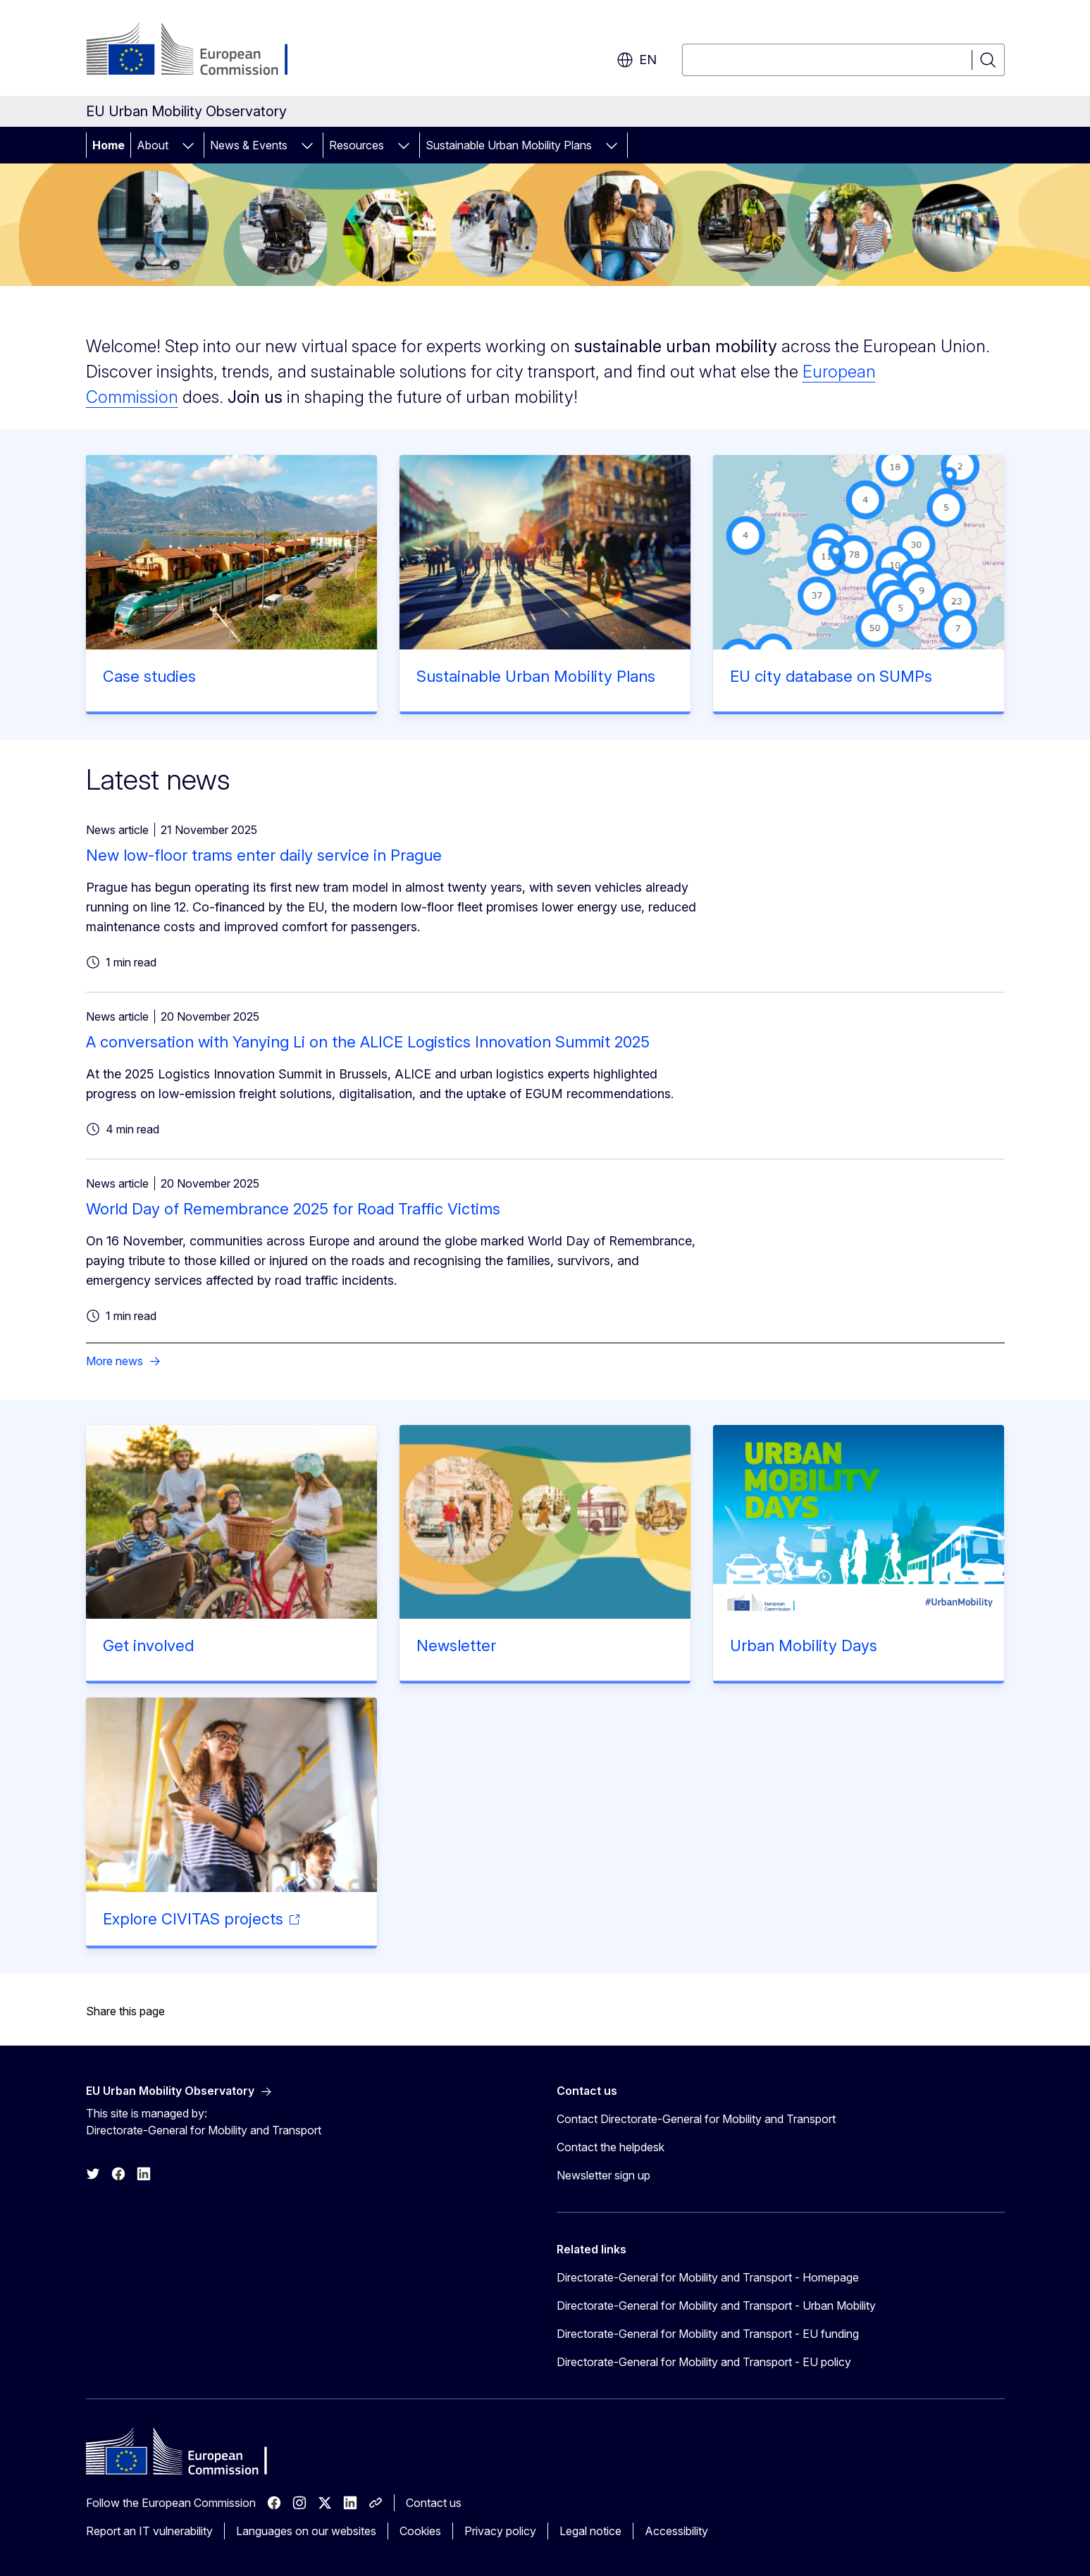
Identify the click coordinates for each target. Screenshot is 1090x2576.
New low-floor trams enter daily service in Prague (264, 855)
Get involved (148, 1645)
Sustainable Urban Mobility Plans (509, 145)
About (152, 145)
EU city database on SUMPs (831, 676)
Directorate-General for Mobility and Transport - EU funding (708, 2334)
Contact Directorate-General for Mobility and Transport (696, 2119)
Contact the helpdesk (610, 2147)
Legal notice (590, 2531)
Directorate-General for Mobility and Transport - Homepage (708, 2277)
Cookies (420, 2531)
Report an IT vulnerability (149, 2531)
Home (108, 145)
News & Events (248, 145)
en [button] (637, 59)
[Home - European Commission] (200, 51)
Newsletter (456, 1645)
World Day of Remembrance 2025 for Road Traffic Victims (293, 1209)
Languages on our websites (306, 2531)
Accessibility (676, 2531)
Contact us (434, 2503)
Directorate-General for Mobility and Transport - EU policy (704, 2362)
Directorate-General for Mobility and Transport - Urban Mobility (716, 2305)
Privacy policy (500, 2531)
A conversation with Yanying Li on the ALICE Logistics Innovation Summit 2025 (368, 1042)
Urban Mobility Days (803, 1645)
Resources (356, 145)
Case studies (149, 676)
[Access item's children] (188, 145)
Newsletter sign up (603, 2175)
